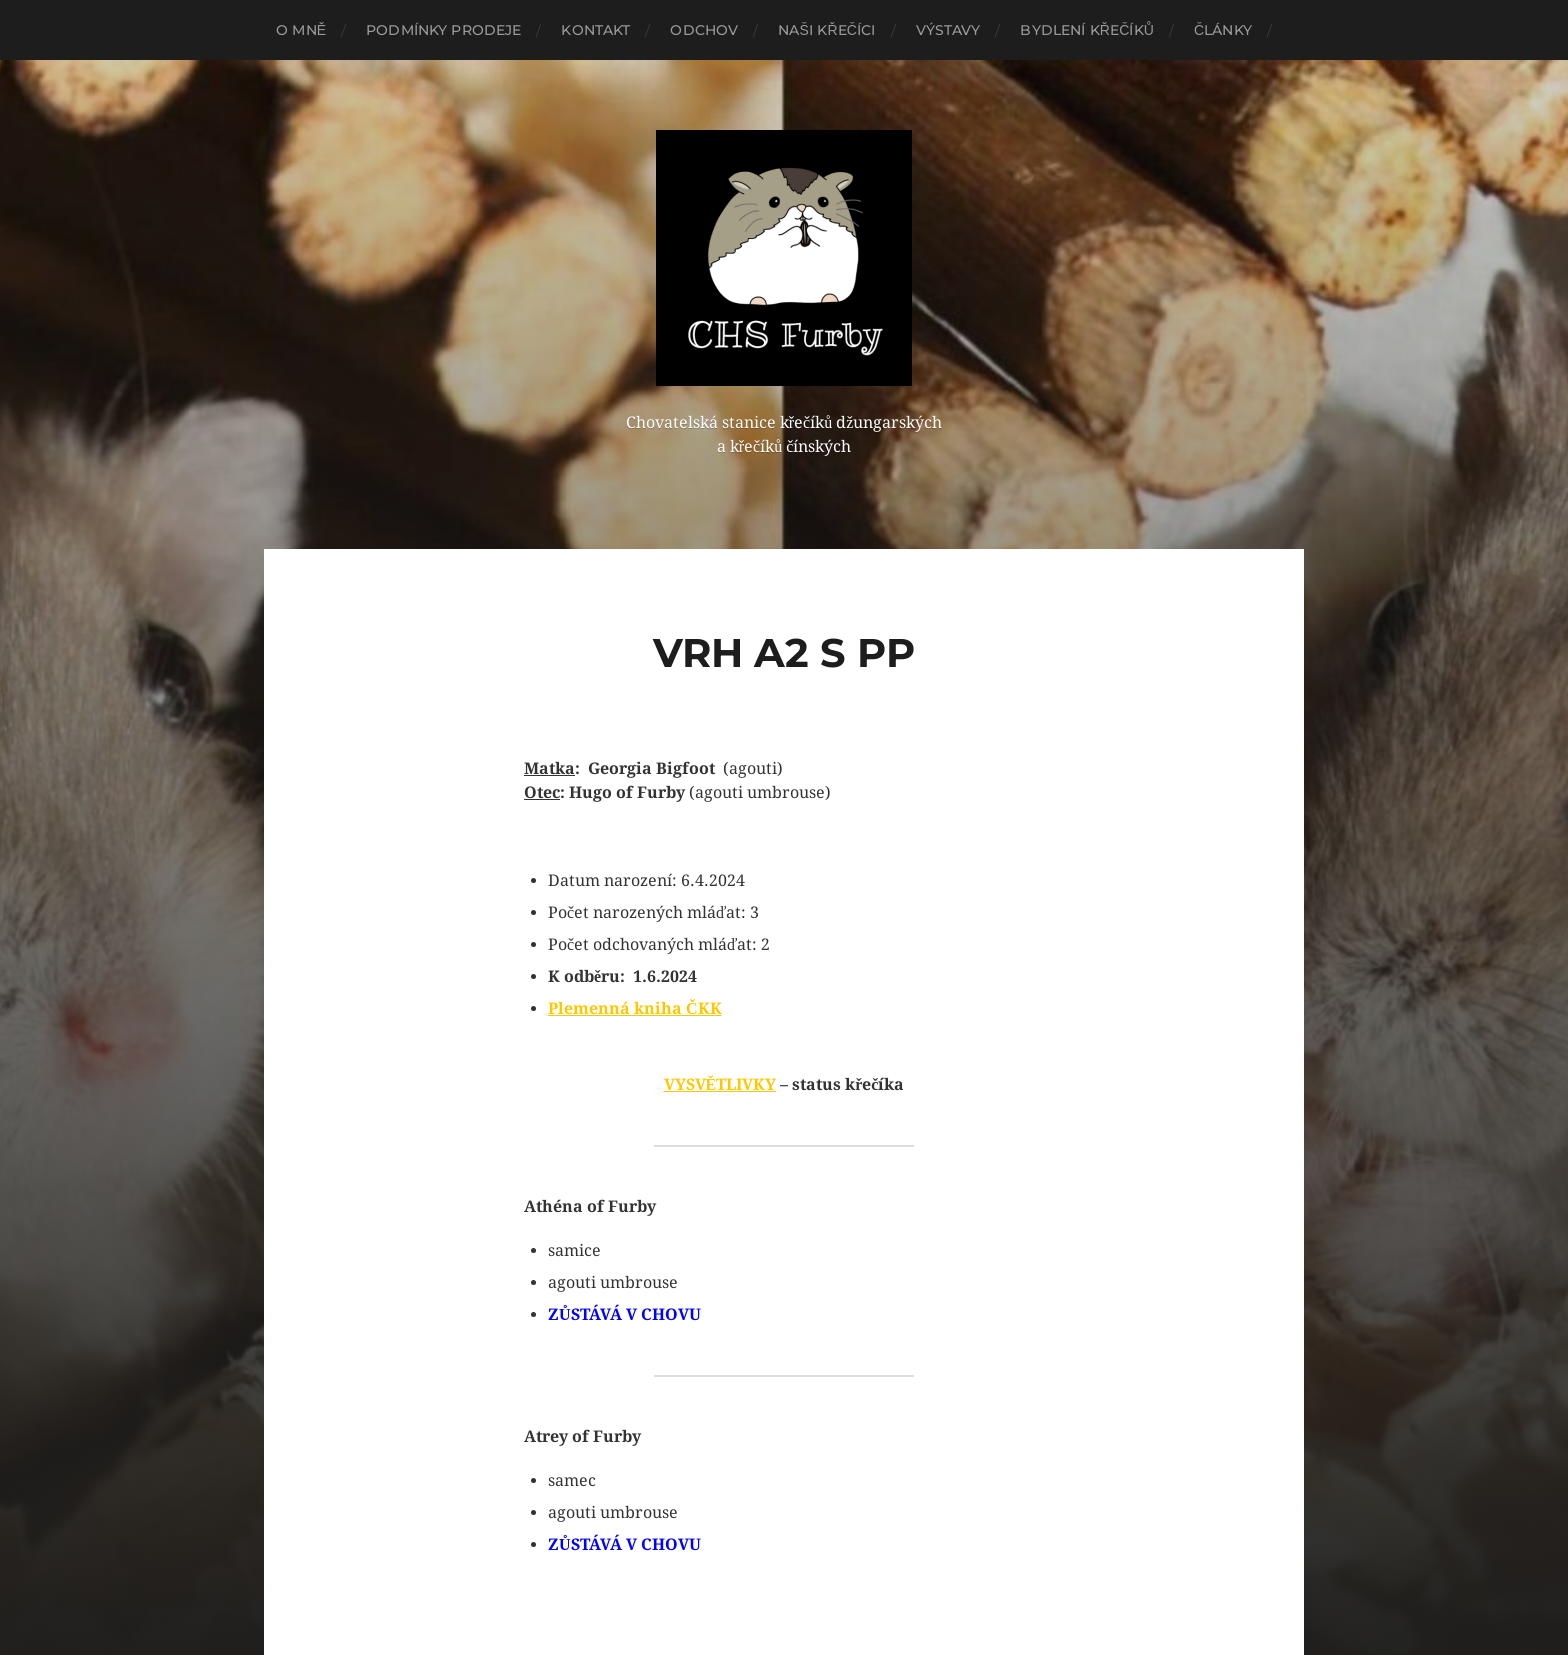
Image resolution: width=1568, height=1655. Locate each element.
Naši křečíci (826, 30)
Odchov (704, 30)
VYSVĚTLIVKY (720, 1084)
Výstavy (948, 30)
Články (1223, 30)
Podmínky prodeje (443, 30)
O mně (301, 30)
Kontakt (595, 30)
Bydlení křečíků (1086, 30)
